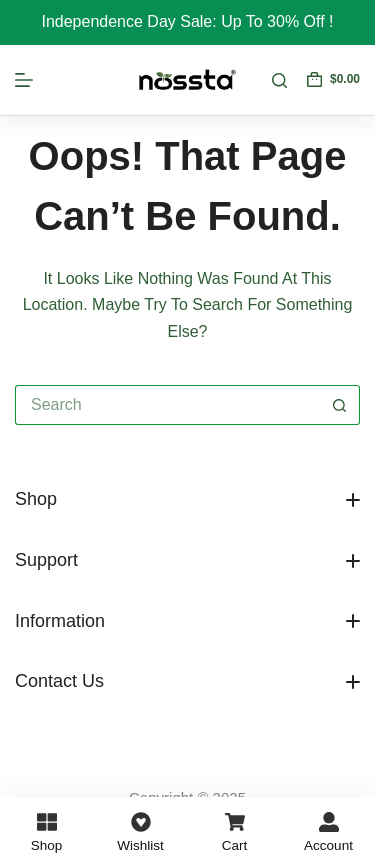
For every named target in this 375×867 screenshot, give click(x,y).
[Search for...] (167, 405)
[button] (187, 500)
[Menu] (24, 80)
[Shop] (46, 832)
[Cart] (234, 832)
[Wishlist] (140, 832)
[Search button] (340, 405)
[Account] (328, 832)
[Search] (279, 80)
